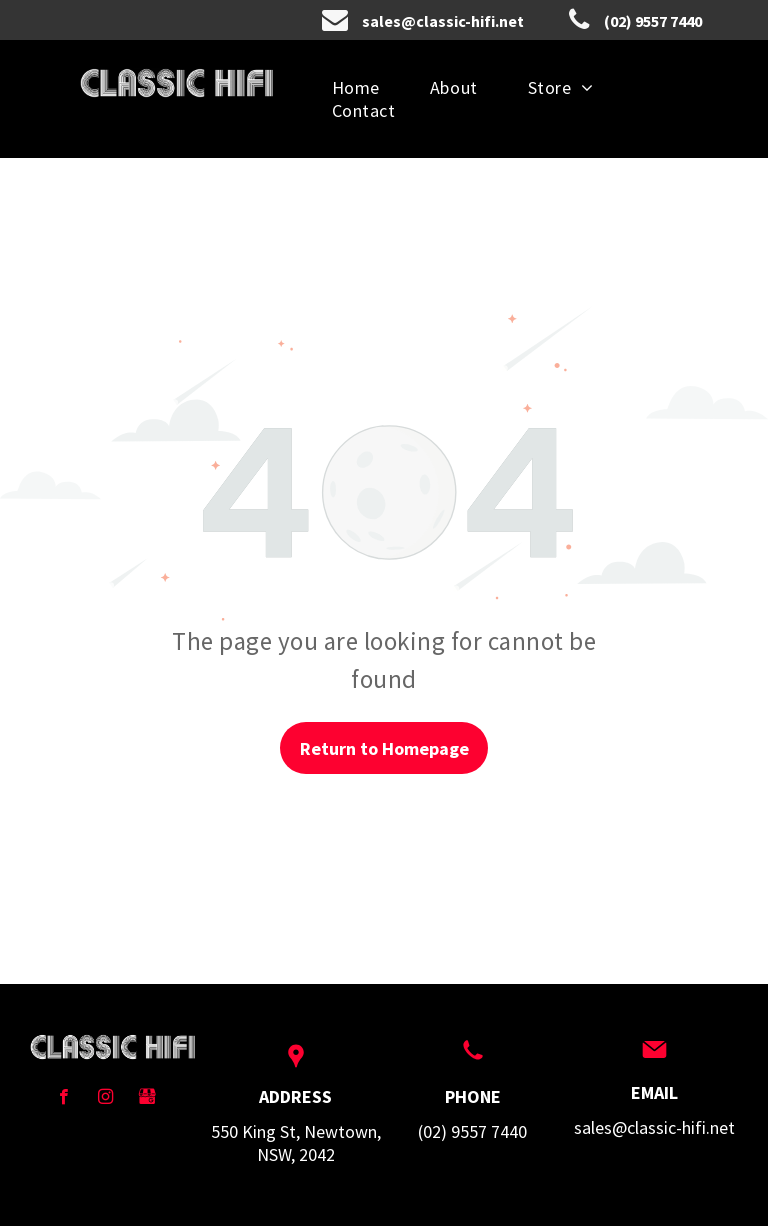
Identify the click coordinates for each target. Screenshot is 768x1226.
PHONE (473, 1096)
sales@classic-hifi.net (654, 1127)
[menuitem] (356, 87)
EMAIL (654, 1092)
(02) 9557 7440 (472, 1131)
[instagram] (105, 1099)
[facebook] (63, 1099)
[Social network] (147, 1099)
